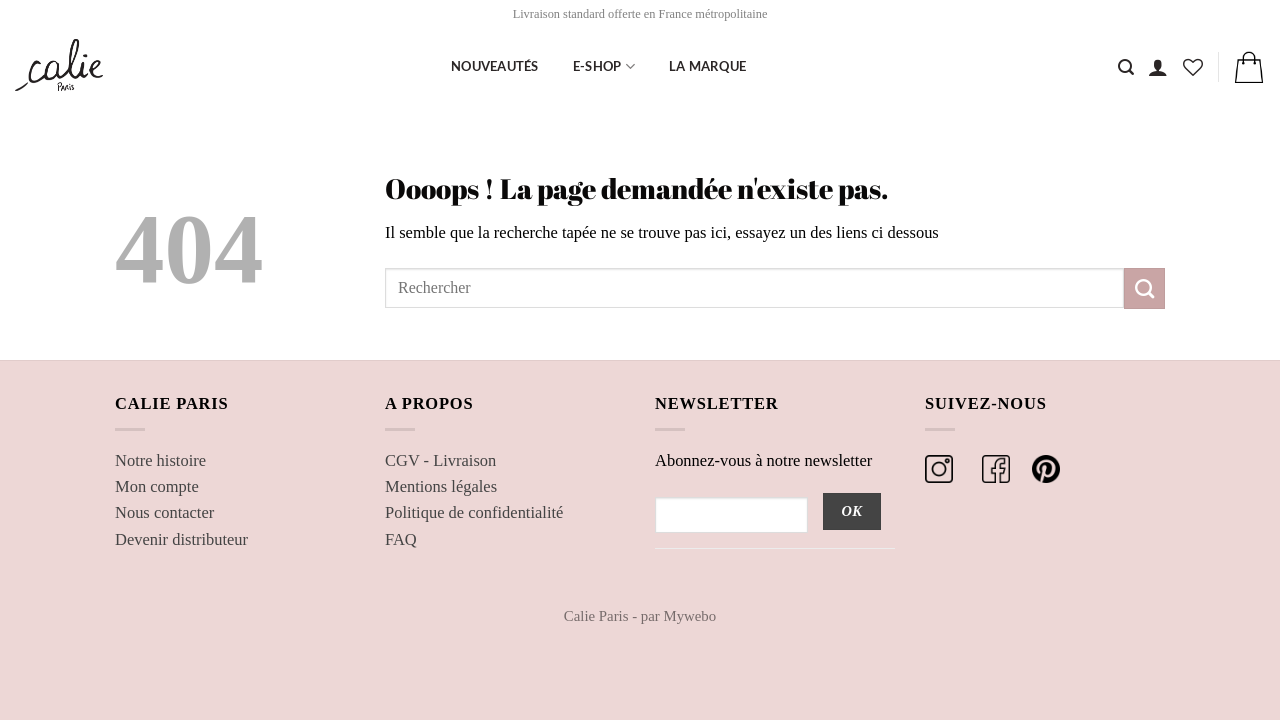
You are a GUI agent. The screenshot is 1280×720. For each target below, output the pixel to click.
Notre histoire (160, 460)
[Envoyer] (1144, 288)
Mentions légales (441, 486)
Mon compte (157, 486)
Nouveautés (495, 66)
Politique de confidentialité (474, 512)
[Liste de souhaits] (1193, 67)
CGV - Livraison (440, 460)
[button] (1158, 67)
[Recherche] (1126, 67)
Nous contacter (164, 512)
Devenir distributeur (181, 539)
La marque (707, 66)
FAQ (401, 539)
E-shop (604, 66)
